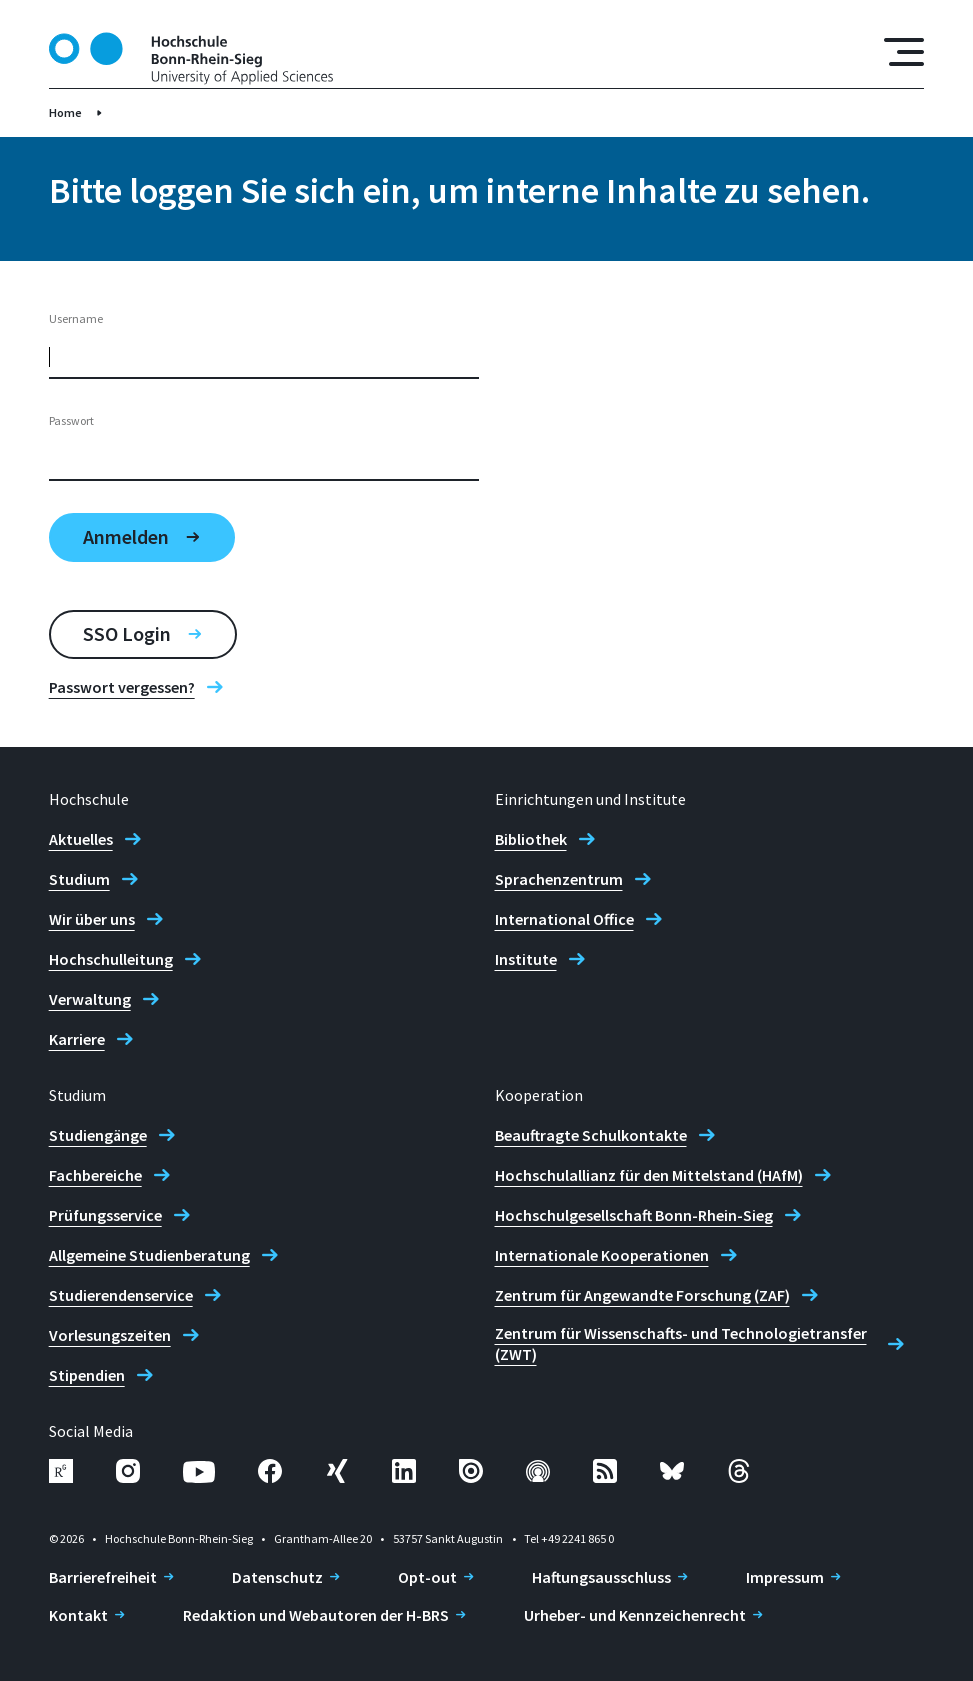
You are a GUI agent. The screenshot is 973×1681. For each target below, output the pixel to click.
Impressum (785, 1577)
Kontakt (78, 1615)
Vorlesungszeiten (110, 1335)
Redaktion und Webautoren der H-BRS (316, 1615)
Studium (79, 879)
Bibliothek (531, 839)
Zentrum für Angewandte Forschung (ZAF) (642, 1295)
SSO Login (127, 633)
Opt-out (427, 1577)
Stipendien (87, 1375)
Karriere (77, 1039)
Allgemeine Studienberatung (149, 1255)
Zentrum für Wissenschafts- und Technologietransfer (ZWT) (681, 1343)
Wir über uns (92, 919)
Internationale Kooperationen (602, 1255)
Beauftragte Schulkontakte (591, 1135)
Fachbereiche (95, 1175)
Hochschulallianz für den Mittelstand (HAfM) (649, 1175)
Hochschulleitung (111, 959)
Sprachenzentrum (559, 879)
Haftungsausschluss (601, 1577)
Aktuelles (81, 839)
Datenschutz (277, 1577)
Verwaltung (90, 999)
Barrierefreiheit (103, 1577)
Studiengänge (98, 1135)
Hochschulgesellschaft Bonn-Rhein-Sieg (634, 1215)
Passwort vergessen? (122, 687)
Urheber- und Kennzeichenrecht (635, 1615)
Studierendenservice (121, 1295)
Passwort (71, 420)
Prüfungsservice (105, 1215)
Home (65, 112)
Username (76, 318)
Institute (526, 959)
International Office (564, 919)
